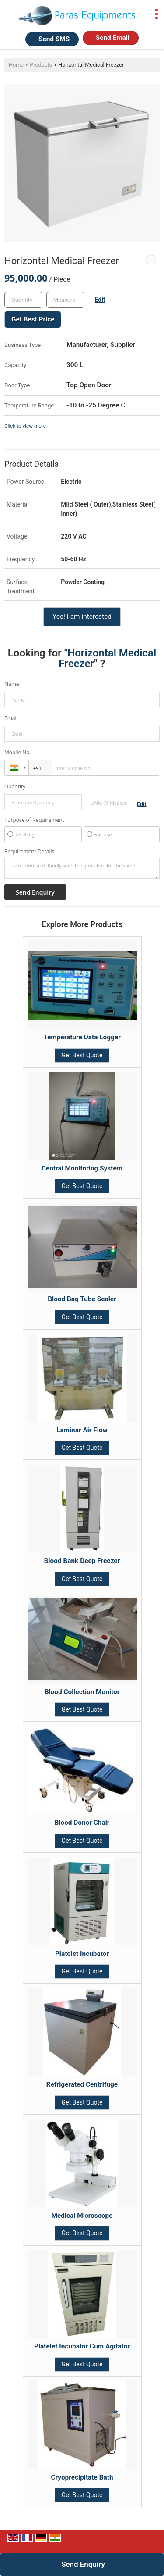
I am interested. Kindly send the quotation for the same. (82, 868)
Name (11, 684)
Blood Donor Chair (82, 1823)
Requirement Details (29, 852)
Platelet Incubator (82, 1954)
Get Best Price (32, 319)
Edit (100, 299)
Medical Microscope (82, 2215)
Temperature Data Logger (82, 1037)
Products (41, 64)
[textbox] (65, 300)
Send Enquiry (83, 2564)
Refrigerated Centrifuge (82, 2084)
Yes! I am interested (82, 617)
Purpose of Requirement (34, 820)
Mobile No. (17, 752)
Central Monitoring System (82, 1168)
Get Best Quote (82, 1055)
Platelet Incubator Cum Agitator (82, 2346)
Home (16, 64)
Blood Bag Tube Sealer (82, 1299)
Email (11, 718)
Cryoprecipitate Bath (82, 2477)
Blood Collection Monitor (82, 1692)
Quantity (14, 786)
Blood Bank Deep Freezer (82, 1561)
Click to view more (25, 426)
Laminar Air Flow (82, 1430)
